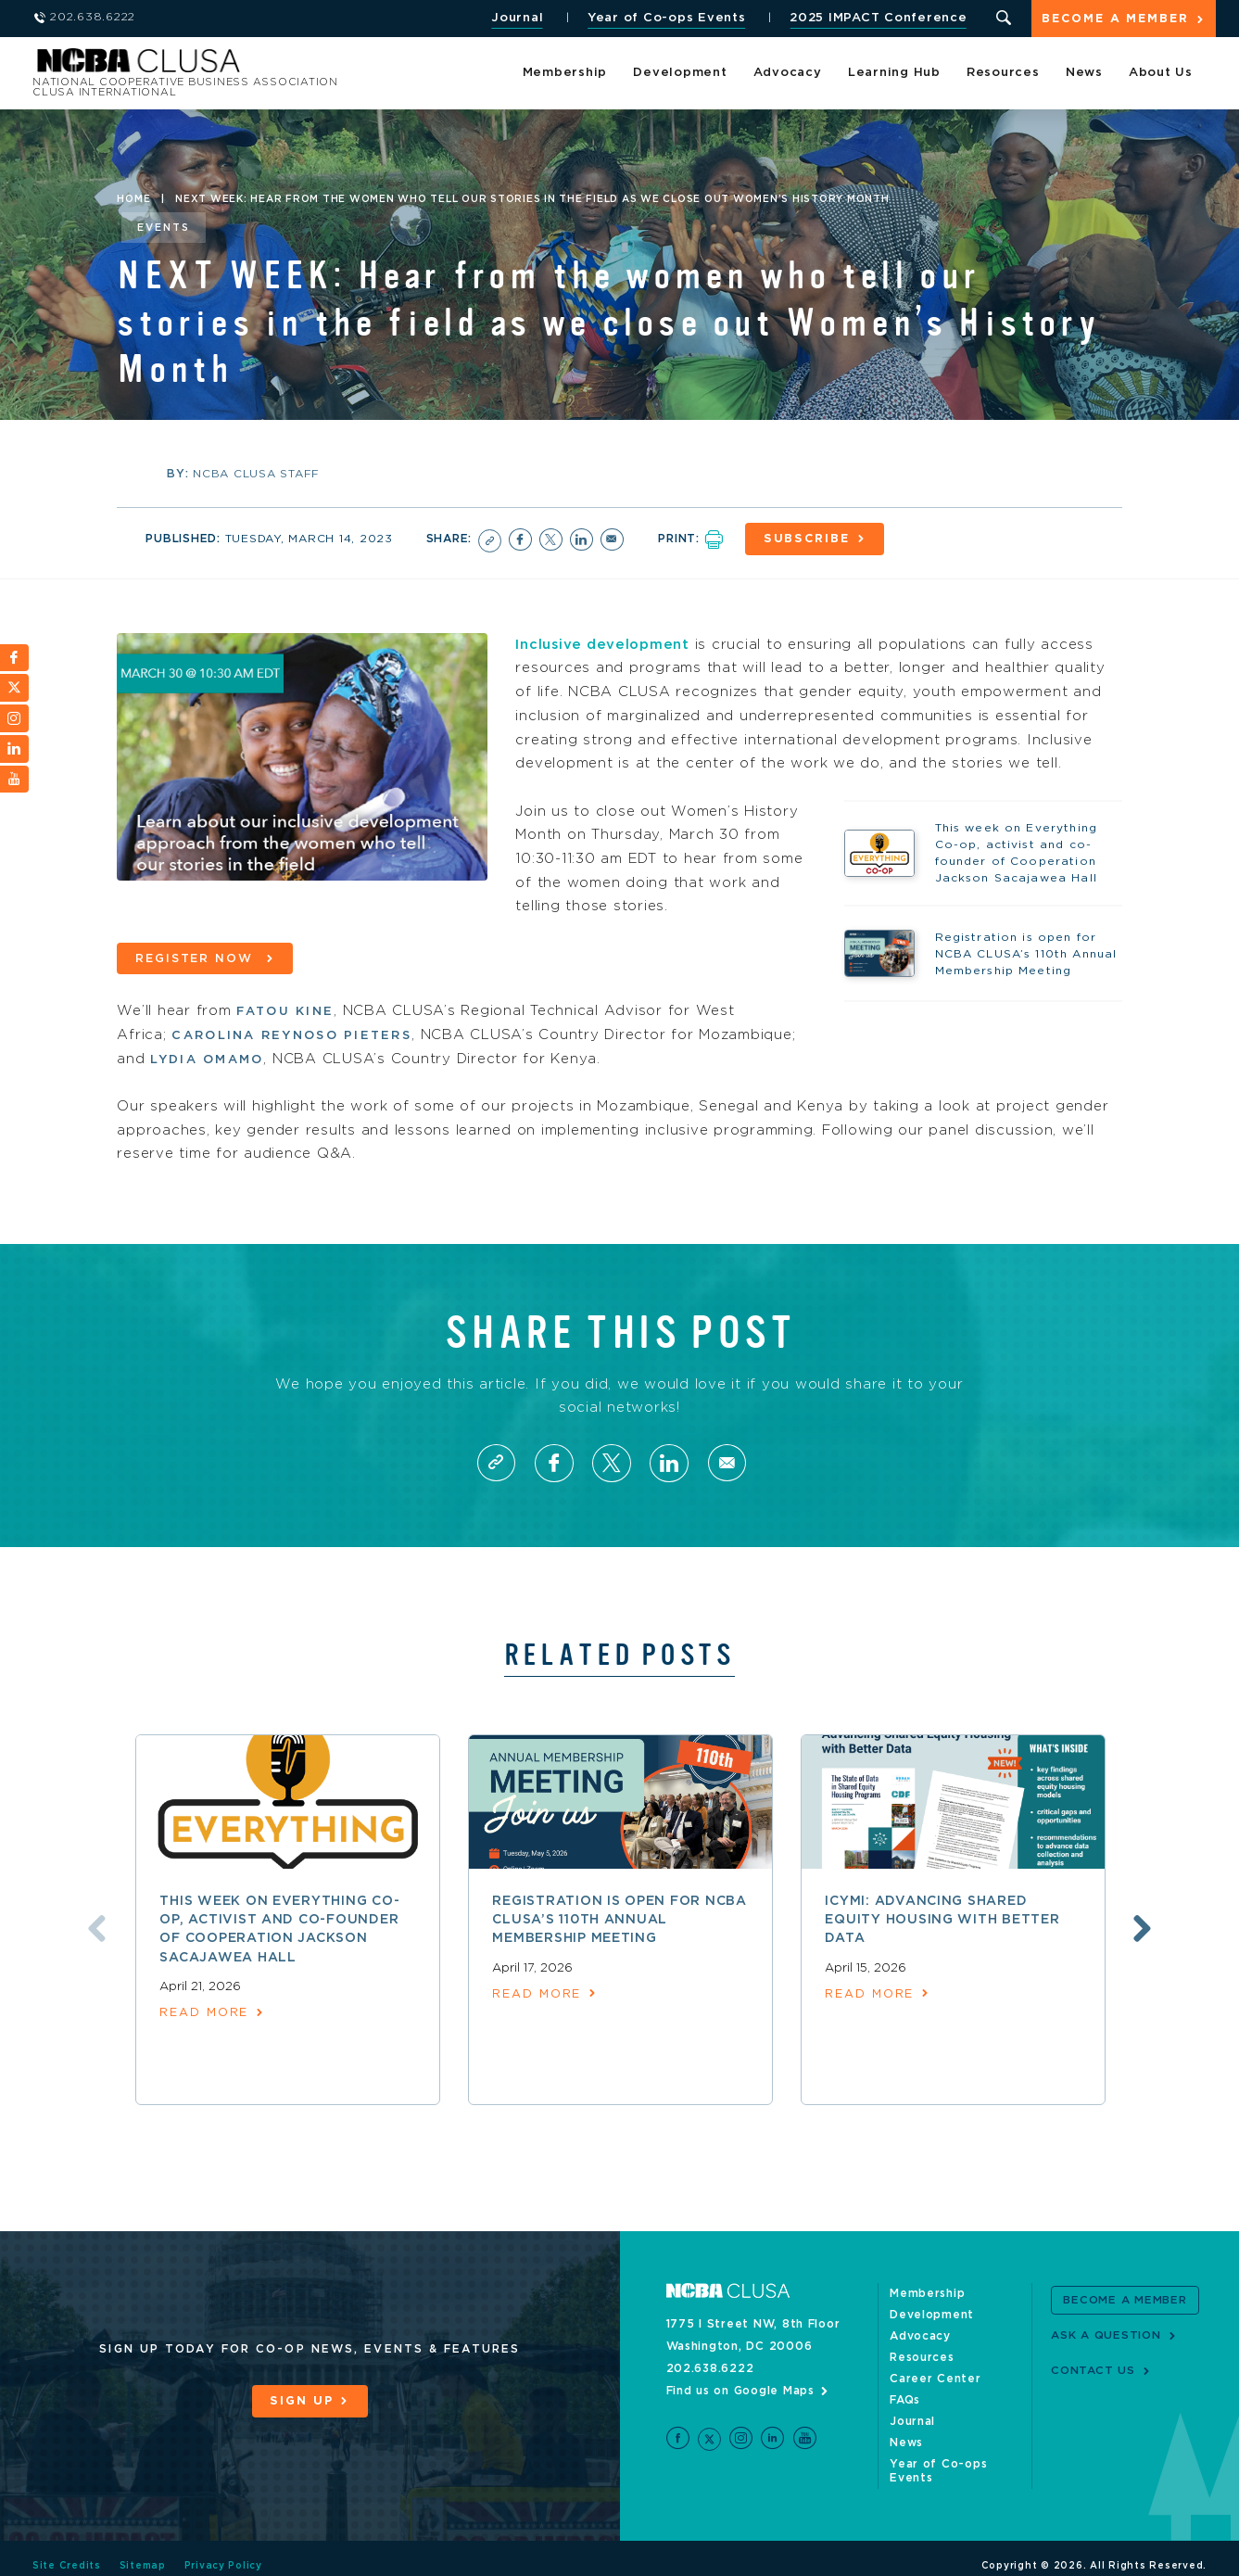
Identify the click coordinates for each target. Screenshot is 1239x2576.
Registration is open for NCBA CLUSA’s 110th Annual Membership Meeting (619, 1918)
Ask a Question (1106, 2334)
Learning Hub (894, 74)
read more (204, 2012)
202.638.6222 (710, 2367)
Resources (1003, 74)
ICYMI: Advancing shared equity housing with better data (942, 1918)
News (1084, 74)
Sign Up (301, 2400)
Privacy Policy (223, 2551)
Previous (93, 1927)
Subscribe (809, 539)
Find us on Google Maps (740, 2389)
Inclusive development (603, 643)
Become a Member (1115, 20)
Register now (197, 957)
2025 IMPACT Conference (877, 18)
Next (1145, 1927)
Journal (515, 18)
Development (680, 74)
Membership (565, 74)
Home (133, 199)
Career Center (935, 2377)
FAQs (905, 2399)
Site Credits (66, 2551)
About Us (1161, 74)
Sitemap (143, 2551)
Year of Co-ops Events (665, 18)
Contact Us (1093, 2369)
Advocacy (787, 74)
